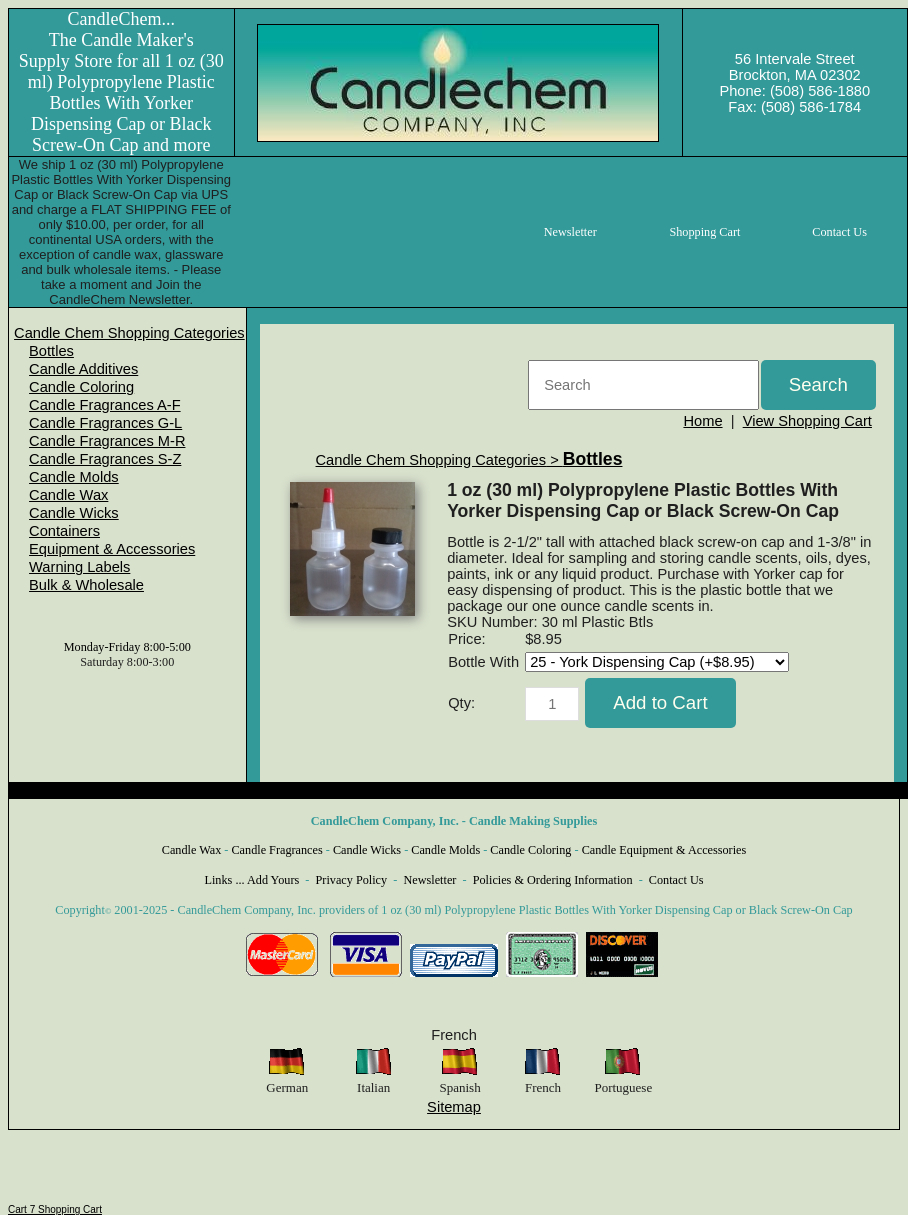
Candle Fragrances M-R (107, 441)
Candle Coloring (81, 387)
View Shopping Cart (807, 421)
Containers (64, 531)
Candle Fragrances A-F (105, 405)
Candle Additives (83, 369)
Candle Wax (68, 495)
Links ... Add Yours (252, 880)
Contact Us (676, 880)
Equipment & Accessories (112, 549)
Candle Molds (74, 477)
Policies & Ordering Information (553, 880)
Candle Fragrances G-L (105, 423)
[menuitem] (129, 333)
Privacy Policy (352, 880)
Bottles (51, 351)
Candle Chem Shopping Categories (129, 333)
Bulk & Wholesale (86, 585)
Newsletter (429, 880)
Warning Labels (79, 567)
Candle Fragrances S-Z (105, 459)
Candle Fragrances (276, 850)
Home (702, 421)
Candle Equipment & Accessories (664, 850)
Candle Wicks (74, 513)
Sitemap (454, 1107)
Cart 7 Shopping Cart (55, 1209)
